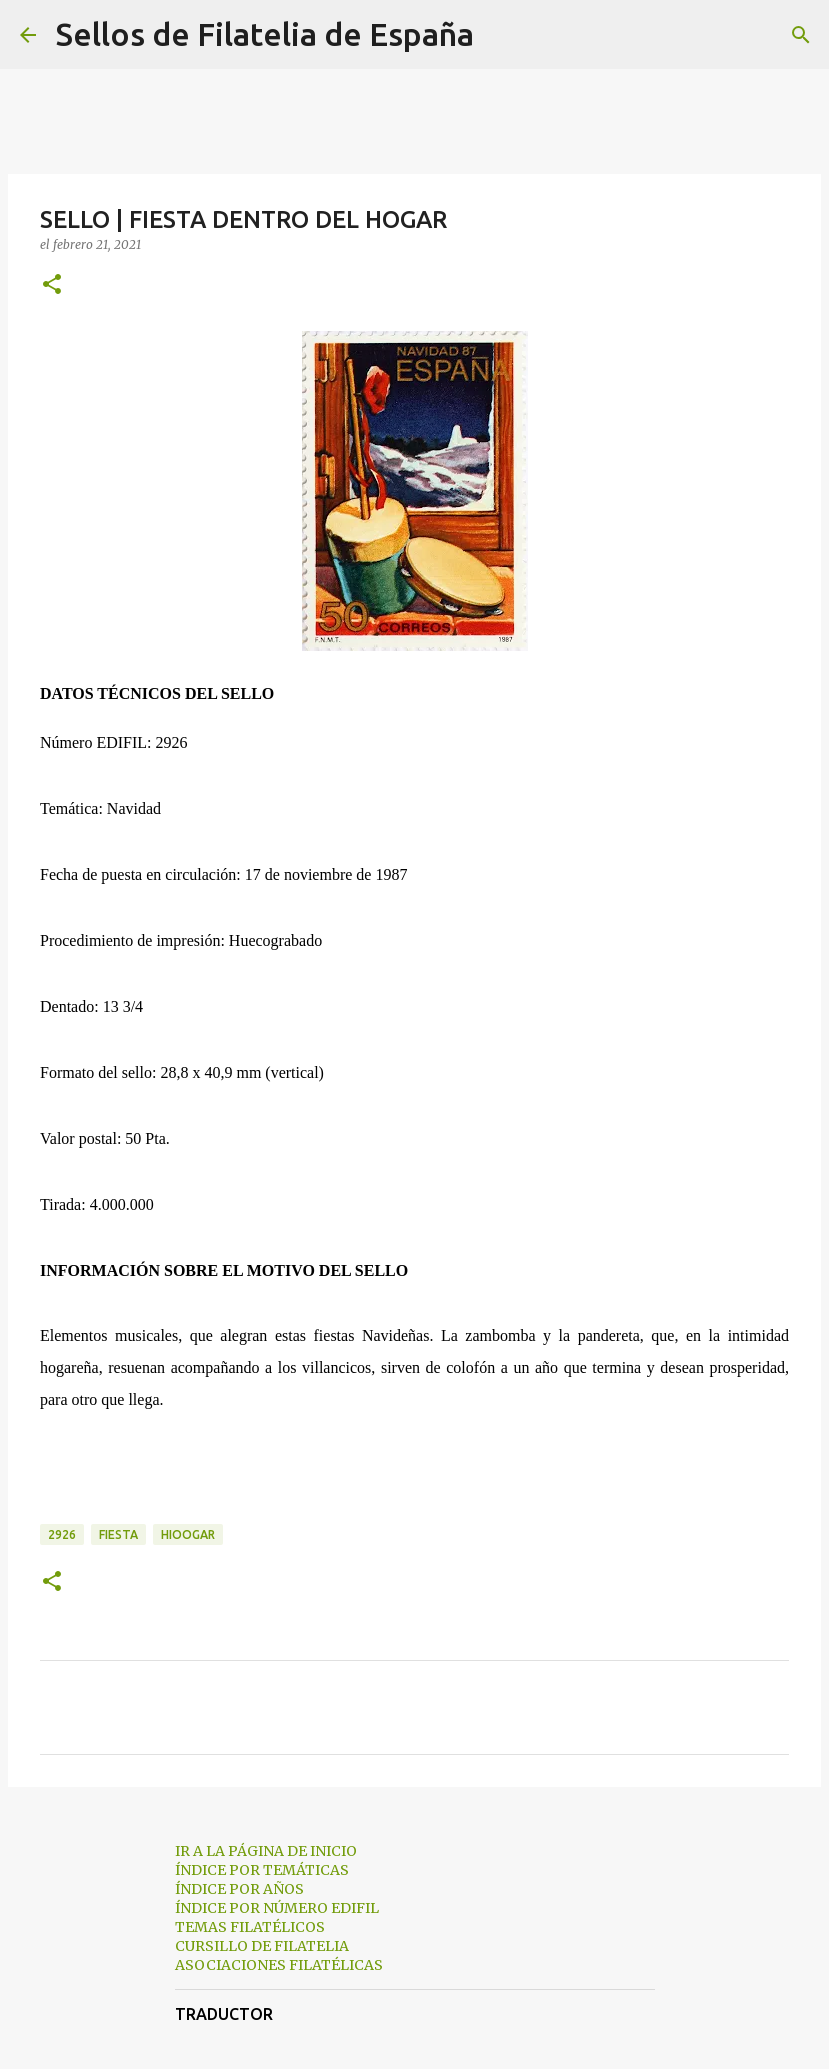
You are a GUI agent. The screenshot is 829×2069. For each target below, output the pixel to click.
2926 (62, 1534)
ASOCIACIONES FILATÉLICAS (279, 1965)
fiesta (118, 1534)
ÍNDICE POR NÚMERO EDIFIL (277, 1908)
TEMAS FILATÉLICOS (250, 1927)
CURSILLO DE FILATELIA (262, 1946)
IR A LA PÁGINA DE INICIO (266, 1851)
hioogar (188, 1534)
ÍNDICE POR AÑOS (239, 1889)
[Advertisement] (414, 1468)
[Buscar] (502, 35)
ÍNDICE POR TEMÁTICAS (262, 1870)
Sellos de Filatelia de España (265, 34)
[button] (52, 285)
